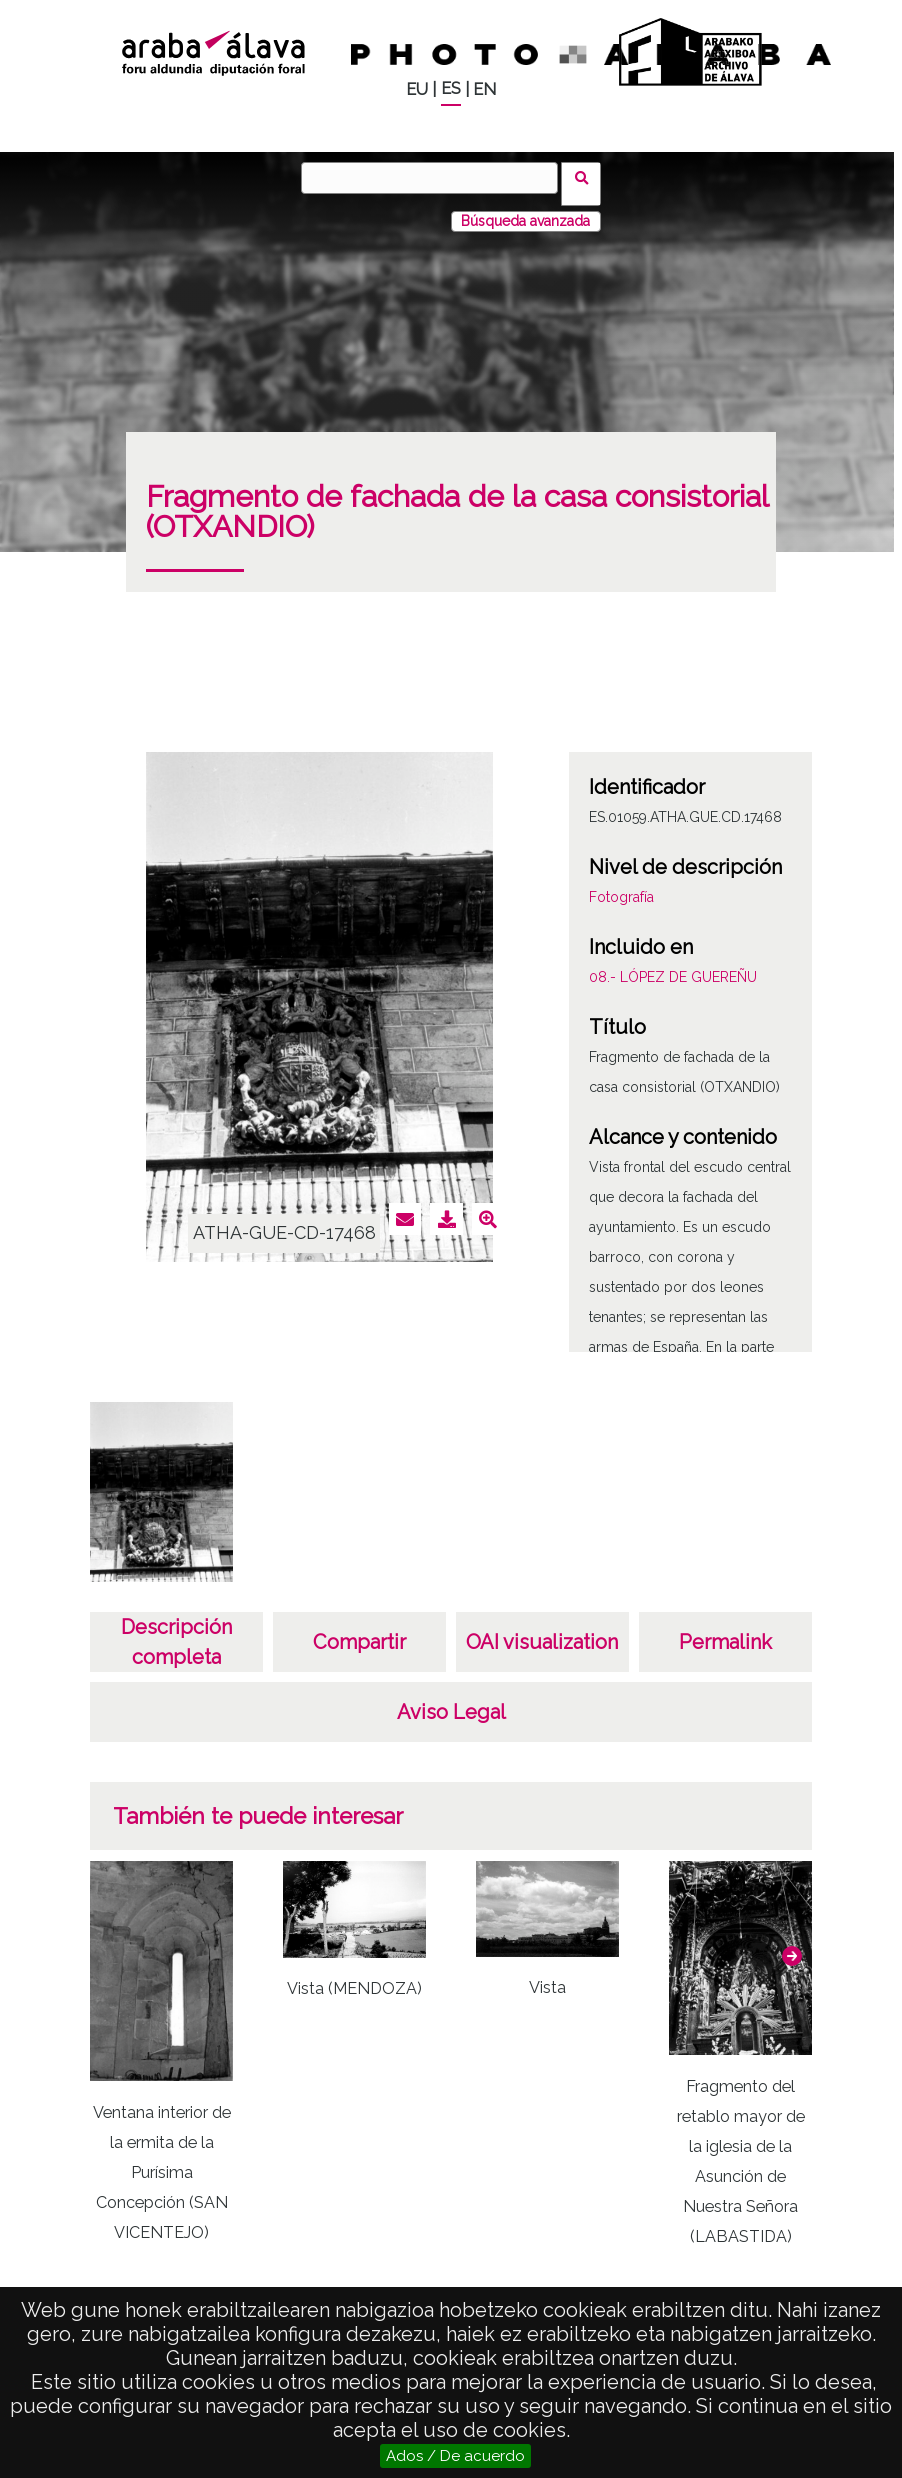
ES (451, 88)
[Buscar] (436, 178)
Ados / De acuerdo (455, 2456)
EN (484, 89)
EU (417, 89)
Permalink (725, 1630)
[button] (792, 1943)
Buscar (587, 177)
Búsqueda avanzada (525, 209)
